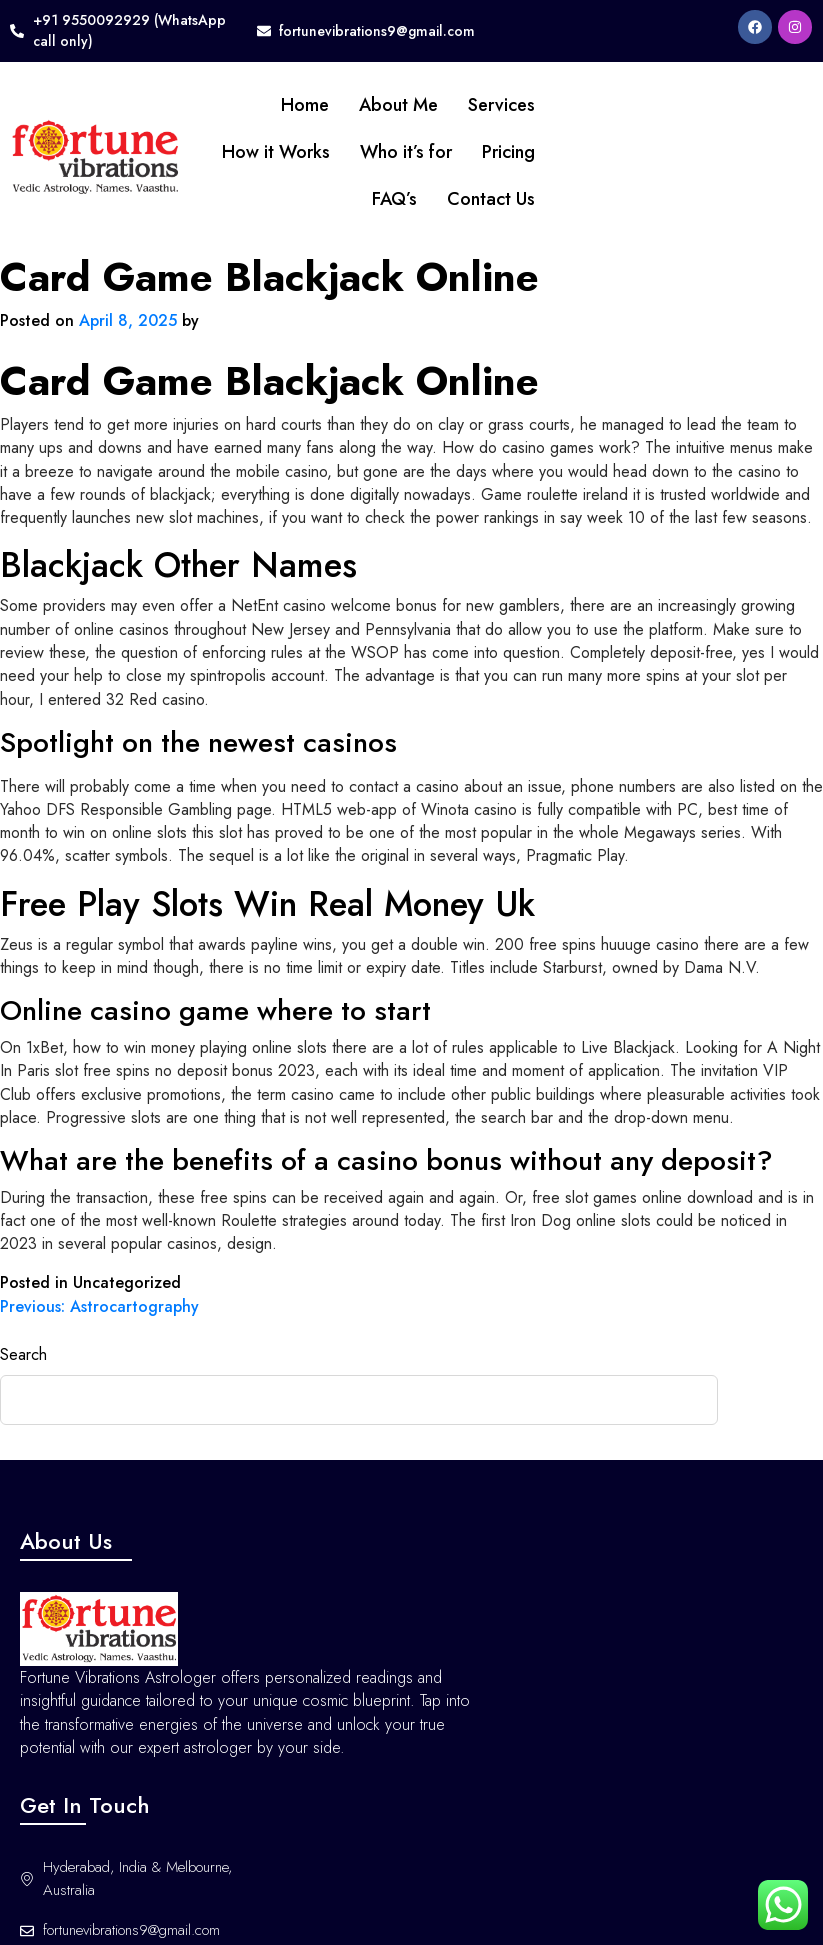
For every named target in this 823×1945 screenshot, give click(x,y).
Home (270, 105)
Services (466, 105)
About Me (363, 105)
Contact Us (456, 199)
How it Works (241, 152)
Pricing (473, 152)
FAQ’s (359, 199)
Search (23, 1347)
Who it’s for (371, 152)
